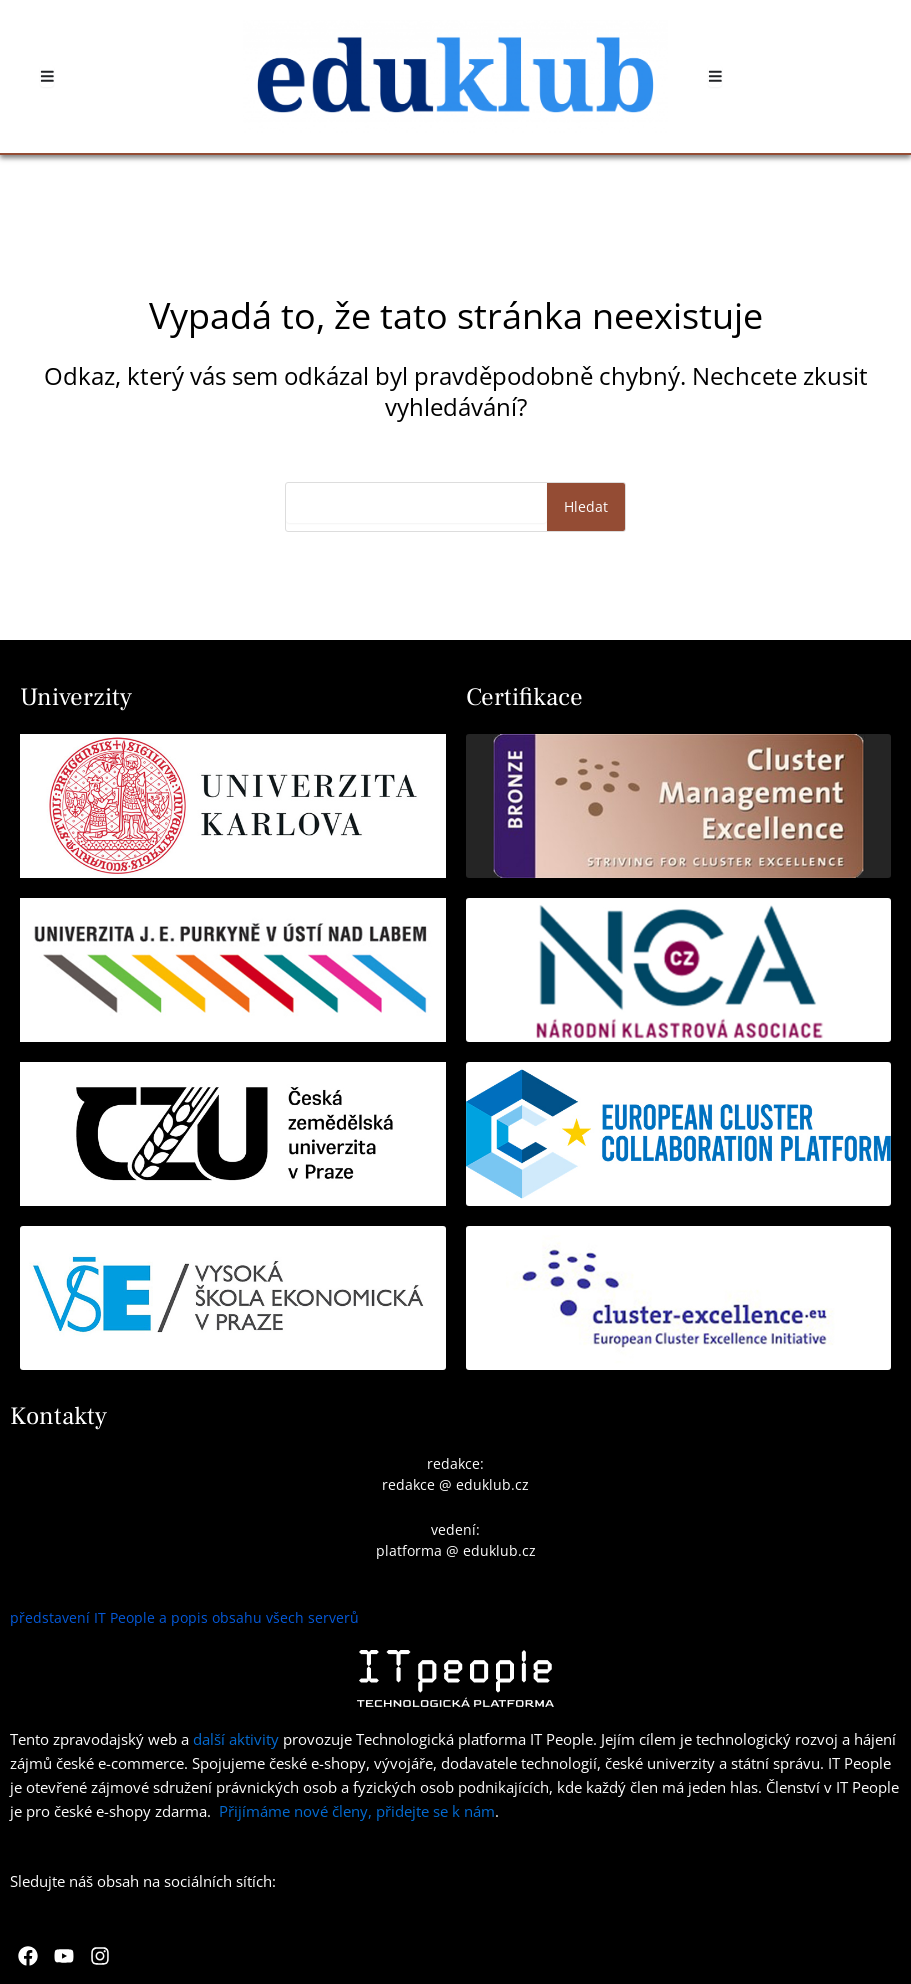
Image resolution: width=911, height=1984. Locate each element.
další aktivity (236, 1739)
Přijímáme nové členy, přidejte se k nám (357, 1811)
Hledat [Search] (586, 506)
